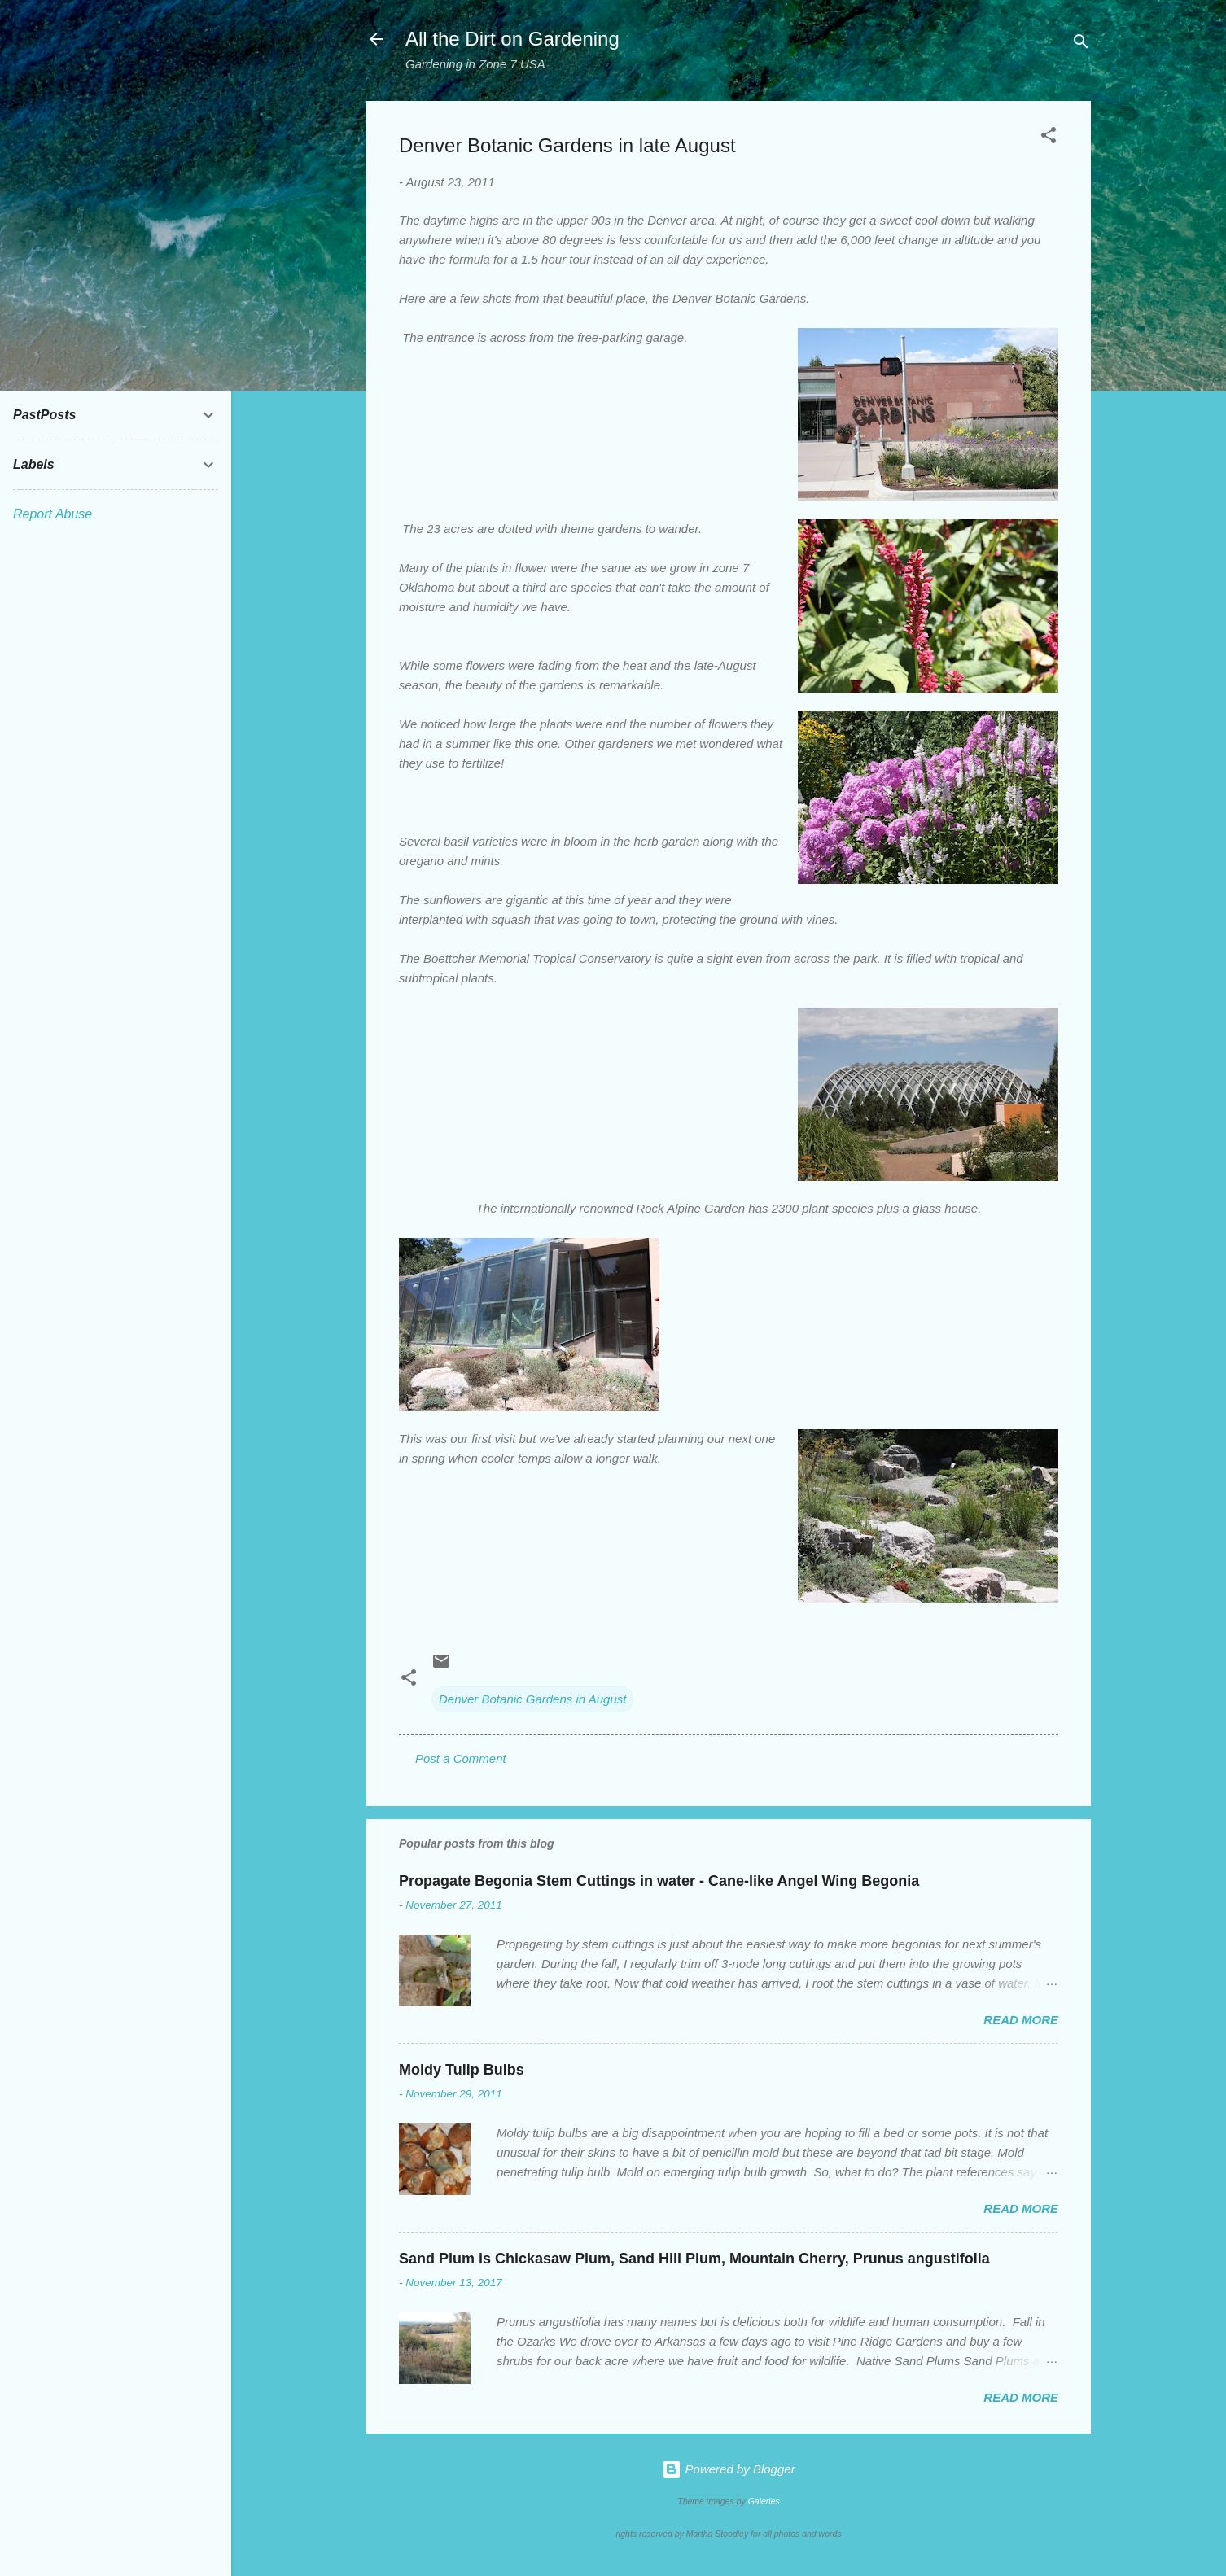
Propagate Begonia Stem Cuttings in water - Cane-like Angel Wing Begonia (659, 1881)
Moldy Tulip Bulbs (461, 2070)
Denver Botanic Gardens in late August (567, 145)
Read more (1020, 2020)
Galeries (764, 2501)
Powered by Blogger (728, 2469)
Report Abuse (52, 514)
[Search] (1081, 44)
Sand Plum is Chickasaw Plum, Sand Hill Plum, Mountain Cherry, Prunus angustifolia (694, 2258)
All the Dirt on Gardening (512, 39)
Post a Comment (460, 1758)
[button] (1048, 138)
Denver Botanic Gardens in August (532, 1699)
